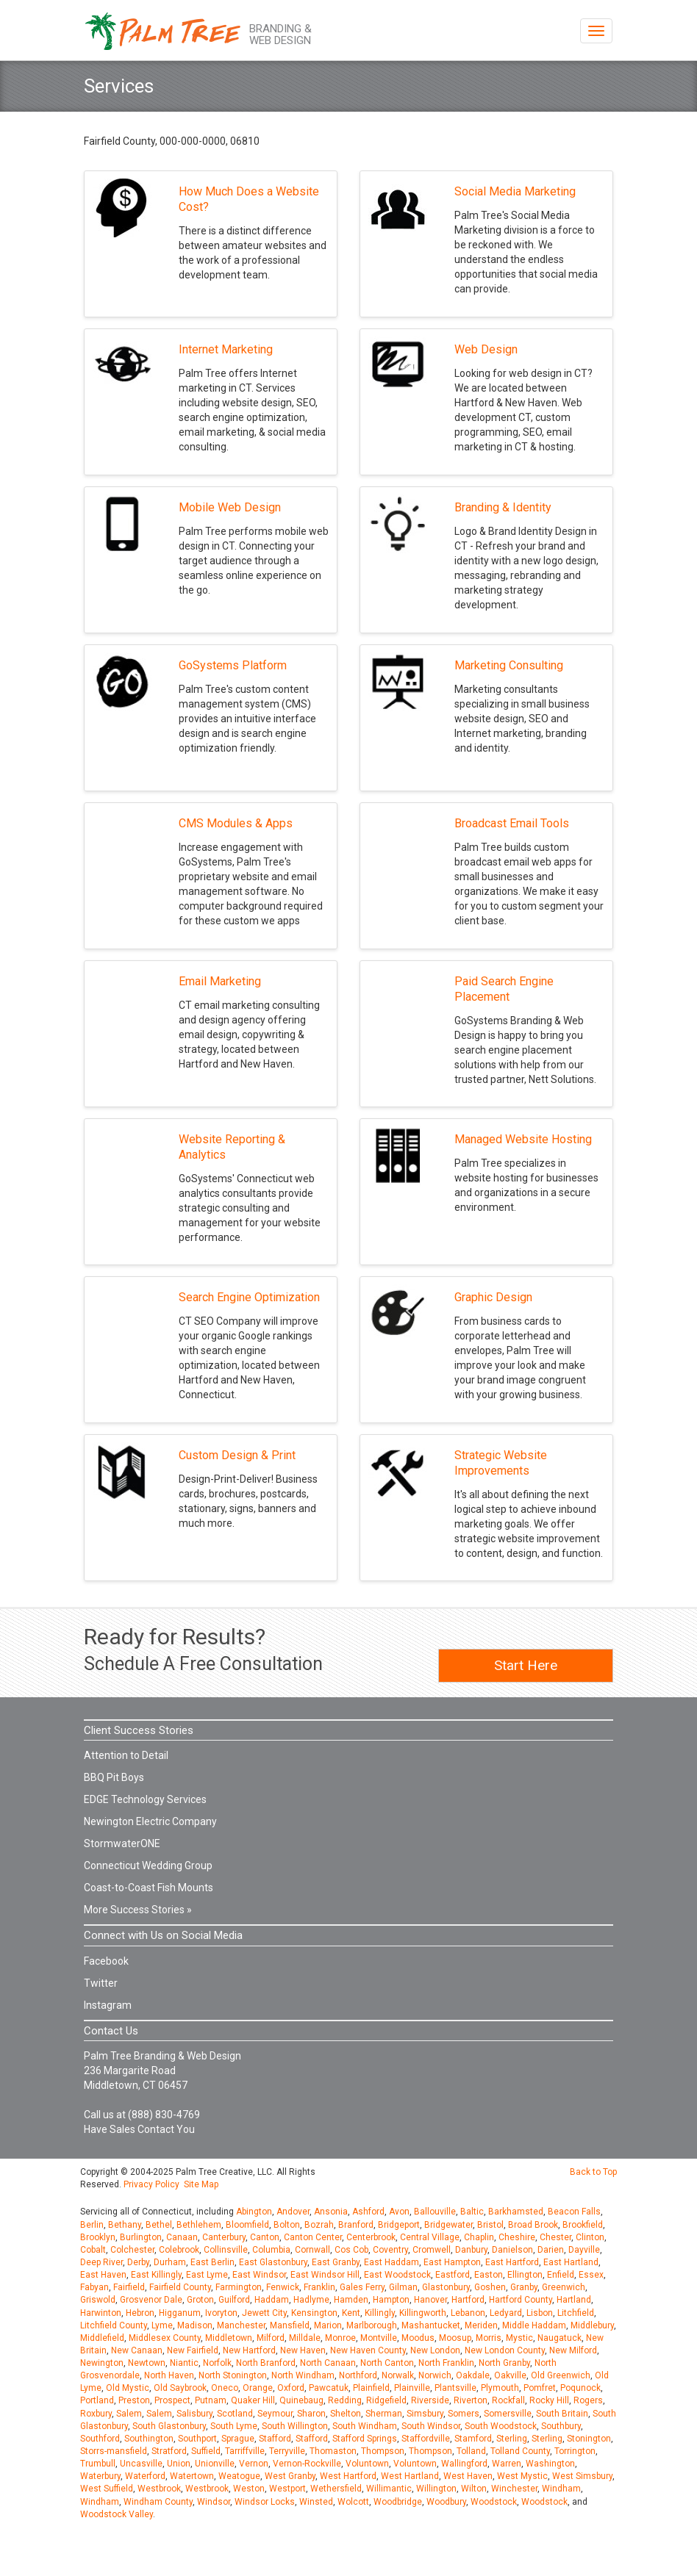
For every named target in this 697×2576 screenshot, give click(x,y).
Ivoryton (221, 2313)
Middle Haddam (534, 2325)
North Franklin (446, 2363)
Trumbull (97, 2463)
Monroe (340, 2338)
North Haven (169, 2375)
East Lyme (207, 2275)
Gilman (403, 2287)
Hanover (430, 2300)
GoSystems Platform (233, 665)
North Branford (266, 2363)
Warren (506, 2463)
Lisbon (539, 2313)
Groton (200, 2300)
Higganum (180, 2313)
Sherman (383, 2413)
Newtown (146, 2363)
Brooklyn (97, 2237)
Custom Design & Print (237, 1455)
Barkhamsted (515, 2211)
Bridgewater (448, 2225)
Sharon (311, 2413)
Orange (258, 2388)
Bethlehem (198, 2225)
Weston (249, 2488)
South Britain (562, 2413)
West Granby (290, 2476)
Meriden (481, 2325)
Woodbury (446, 2502)
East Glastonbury (273, 2262)
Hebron (140, 2313)
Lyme (162, 2325)
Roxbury (96, 2413)
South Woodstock (501, 2426)
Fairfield (129, 2287)
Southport (197, 2438)
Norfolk (217, 2363)
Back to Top (593, 2172)
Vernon (253, 2463)
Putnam (210, 2400)
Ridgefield (386, 2400)
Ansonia (331, 2211)
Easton (488, 2275)
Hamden (351, 2300)
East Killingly (156, 2275)
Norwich (434, 2375)
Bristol (490, 2225)
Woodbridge (397, 2502)
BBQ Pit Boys (114, 1777)
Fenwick (282, 2287)
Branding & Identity (502, 507)
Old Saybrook (180, 2388)
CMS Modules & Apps (236, 823)
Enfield (560, 2275)
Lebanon (468, 2313)
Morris (488, 2338)
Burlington (141, 2237)
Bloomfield (247, 2225)
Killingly (380, 2313)
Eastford (452, 2275)
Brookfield (582, 2225)
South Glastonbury (169, 2426)
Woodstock (494, 2502)
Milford (271, 2338)
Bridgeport (399, 2225)
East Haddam (391, 2262)
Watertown (192, 2476)
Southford (100, 2438)
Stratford (169, 2451)
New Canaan (136, 2350)
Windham (561, 2488)
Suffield (206, 2451)
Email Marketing (220, 981)
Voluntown (367, 2463)
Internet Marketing (226, 349)
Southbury (561, 2426)
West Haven (468, 2476)
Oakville (510, 2375)
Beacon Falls (574, 2211)
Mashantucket (430, 2325)
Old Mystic (127, 2388)
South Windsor (430, 2426)
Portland (97, 2400)
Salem (129, 2413)
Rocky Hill (549, 2400)
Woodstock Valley (116, 2514)
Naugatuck (559, 2338)
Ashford (368, 2211)
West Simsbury (582, 2476)
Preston (134, 2400)
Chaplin (479, 2237)
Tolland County (520, 2451)
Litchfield (575, 2313)
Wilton (474, 2488)
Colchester (132, 2250)
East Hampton (452, 2262)
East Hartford (512, 2262)
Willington (436, 2488)
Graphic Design (493, 1297)
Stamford (473, 2438)
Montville (378, 2338)
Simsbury (425, 2413)
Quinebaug (301, 2400)
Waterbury (100, 2476)
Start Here (525, 1665)
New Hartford (249, 2350)
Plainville (412, 2388)
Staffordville (425, 2438)
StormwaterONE (122, 1843)
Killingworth (422, 2313)
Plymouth (500, 2388)
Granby (523, 2287)
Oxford (290, 2388)
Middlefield (102, 2338)
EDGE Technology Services (145, 1799)
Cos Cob (351, 2250)
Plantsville (455, 2388)
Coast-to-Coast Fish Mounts (148, 1887)
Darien (550, 2250)
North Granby (504, 2363)
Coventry (390, 2250)
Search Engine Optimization (249, 1297)
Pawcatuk (328, 2388)
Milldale (305, 2338)
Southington (149, 2438)
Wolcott (353, 2502)
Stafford (275, 2438)
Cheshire (516, 2237)
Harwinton (100, 2313)
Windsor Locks (265, 2502)
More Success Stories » (138, 1909)
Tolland (471, 2451)
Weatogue (239, 2476)
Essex (591, 2275)
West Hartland (410, 2476)
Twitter (101, 1983)
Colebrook (179, 2250)
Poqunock (580, 2388)
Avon (399, 2211)
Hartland (574, 2300)
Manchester (241, 2325)
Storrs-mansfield (113, 2451)
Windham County (158, 2502)
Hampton (391, 2300)
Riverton (470, 2400)
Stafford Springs (364, 2438)
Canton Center (313, 2237)
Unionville (215, 2463)
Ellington (525, 2275)
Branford (355, 2225)
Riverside (430, 2400)
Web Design (486, 349)
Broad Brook (533, 2225)
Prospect (172, 2400)
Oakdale (473, 2375)
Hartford (468, 2300)
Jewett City (264, 2313)
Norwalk (398, 2375)
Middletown (228, 2338)
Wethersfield (336, 2488)
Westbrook (159, 2488)
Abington (254, 2211)
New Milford (573, 2350)
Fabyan (94, 2287)
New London (435, 2350)
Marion (328, 2325)
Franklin (319, 2287)
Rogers (588, 2400)
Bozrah (319, 2225)
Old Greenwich (560, 2375)
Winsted (316, 2502)
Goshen (490, 2287)
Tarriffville (245, 2451)
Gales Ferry (362, 2287)
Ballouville (435, 2211)
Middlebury (592, 2325)
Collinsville (226, 2250)
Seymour (275, 2413)
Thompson (382, 2451)
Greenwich (563, 2287)
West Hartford (348, 2476)
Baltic (472, 2211)
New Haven (303, 2350)
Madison (194, 2325)
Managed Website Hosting (523, 1139)
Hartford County (520, 2300)
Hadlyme (311, 2300)
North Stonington (233, 2375)
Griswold (97, 2300)
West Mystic (522, 2476)
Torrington (575, 2451)
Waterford (145, 2476)
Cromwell (431, 2250)
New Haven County (368, 2350)
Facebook (106, 1961)
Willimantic (389, 2488)
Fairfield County (180, 2287)
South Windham (364, 2426)
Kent (351, 2313)
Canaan (182, 2237)
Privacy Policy (151, 2184)
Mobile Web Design (230, 507)
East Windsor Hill (325, 2275)
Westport (287, 2488)
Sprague (237, 2438)
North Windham (303, 2375)
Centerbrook (371, 2237)
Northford (358, 2375)
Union (178, 2463)
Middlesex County (165, 2338)
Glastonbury (446, 2287)
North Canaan (328, 2363)
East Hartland (570, 2262)
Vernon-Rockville (307, 2463)
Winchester (514, 2488)
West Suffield (106, 2488)
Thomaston (333, 2451)
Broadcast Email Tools (511, 823)
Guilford (234, 2300)
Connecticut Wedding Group (148, 1865)
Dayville (584, 2250)
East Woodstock (397, 2275)
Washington (550, 2463)
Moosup (455, 2338)
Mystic (519, 2338)
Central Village (430, 2237)
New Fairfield (192, 2350)
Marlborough (371, 2325)
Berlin (92, 2225)
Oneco (224, 2388)
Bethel (159, 2225)
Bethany (124, 2225)
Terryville (287, 2451)
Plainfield (371, 2388)
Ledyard (506, 2313)
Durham (170, 2262)
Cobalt (93, 2250)
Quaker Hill (253, 2400)
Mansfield (290, 2325)
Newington (102, 2363)
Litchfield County (113, 2325)
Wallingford (464, 2463)
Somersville (508, 2413)
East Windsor (259, 2275)
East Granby (336, 2262)
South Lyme (233, 2426)
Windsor (213, 2502)
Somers (463, 2413)
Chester (555, 2237)
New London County (505, 2350)
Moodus (418, 2338)
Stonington (589, 2438)
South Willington (295, 2426)
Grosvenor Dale (151, 2300)
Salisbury (194, 2413)
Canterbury (224, 2237)
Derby (138, 2262)
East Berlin (212, 2262)
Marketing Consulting (508, 665)
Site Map (201, 2184)
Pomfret (539, 2388)
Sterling (511, 2438)
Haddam (271, 2300)
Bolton (287, 2225)
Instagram (108, 2005)
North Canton (387, 2363)
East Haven (103, 2275)
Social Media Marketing (515, 191)
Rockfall (508, 2400)
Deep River (101, 2262)
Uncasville (141, 2463)
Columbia (271, 2250)
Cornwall (312, 2250)
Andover (293, 2211)
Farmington (238, 2287)
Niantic (184, 2363)
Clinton (590, 2237)
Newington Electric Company (150, 1821)
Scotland (235, 2413)
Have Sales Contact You (139, 2129)
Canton (264, 2237)
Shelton (345, 2413)
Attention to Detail (126, 1755)
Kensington (314, 2313)
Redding (345, 2400)
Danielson (512, 2250)
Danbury (471, 2250)
